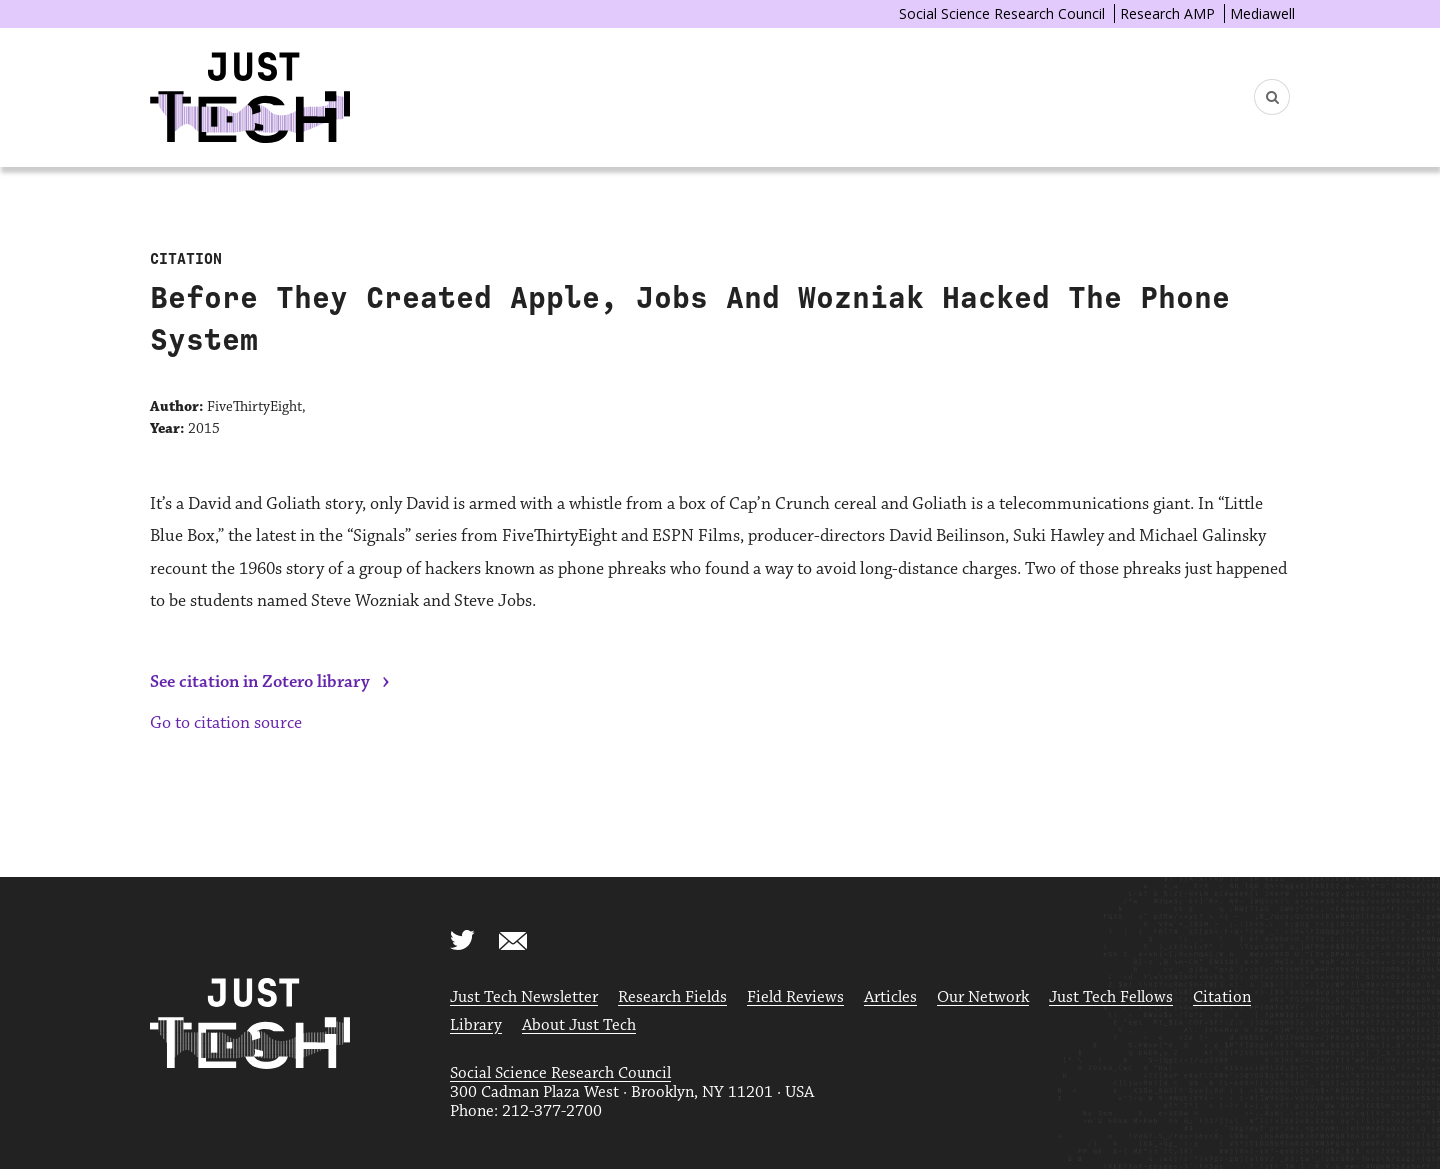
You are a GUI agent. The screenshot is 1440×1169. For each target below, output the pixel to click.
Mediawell (1262, 13)
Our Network (983, 997)
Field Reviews (795, 997)
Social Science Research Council (1002, 13)
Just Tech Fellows (1111, 997)
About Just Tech (579, 1025)
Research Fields (672, 997)
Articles (890, 997)
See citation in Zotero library (260, 682)
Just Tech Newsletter (524, 997)
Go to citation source (226, 723)
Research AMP (1167, 13)
